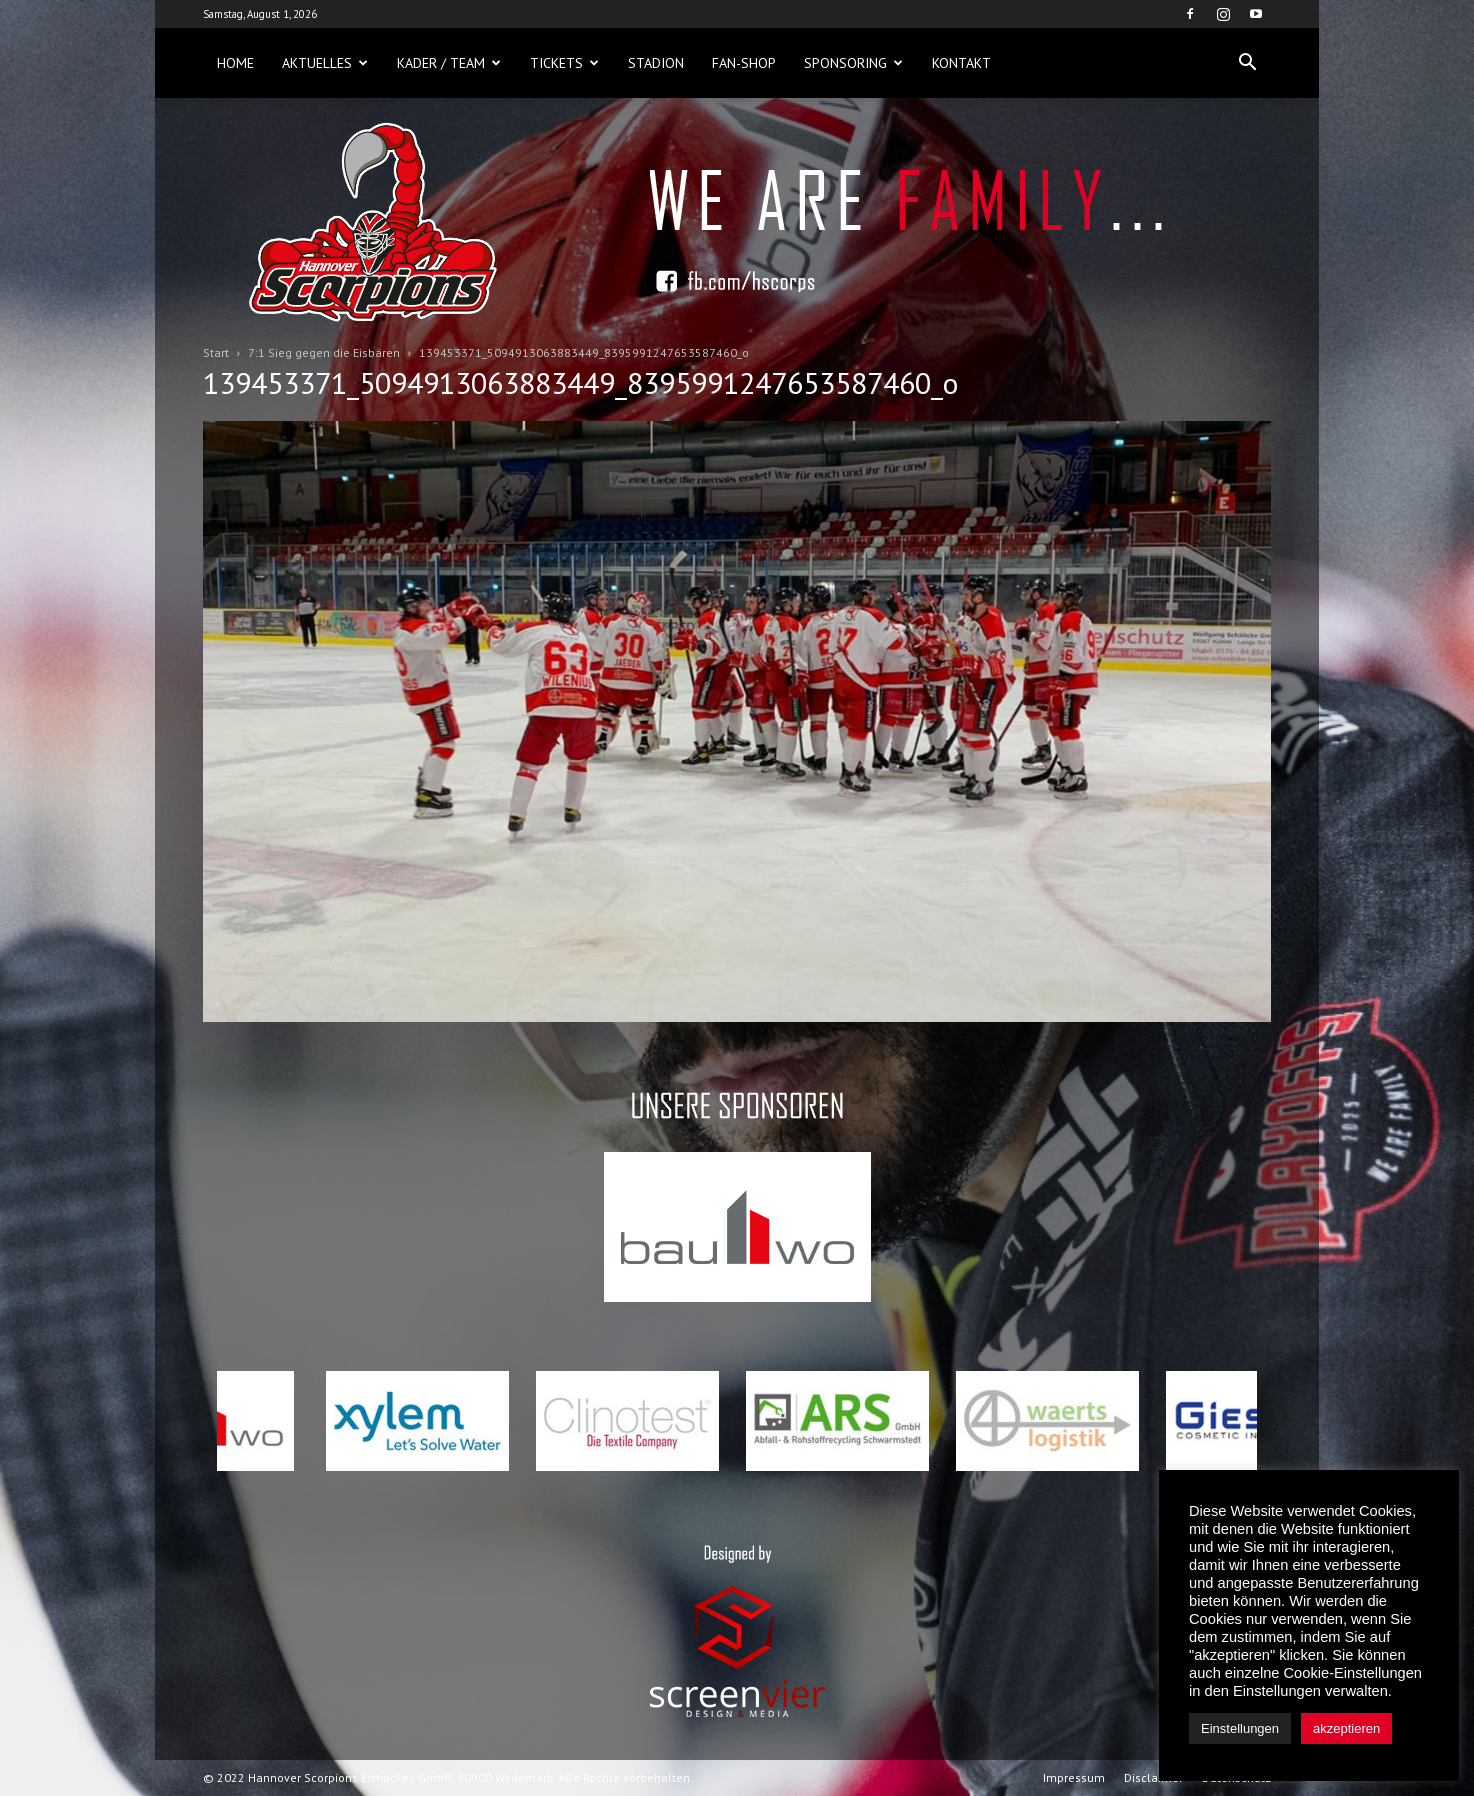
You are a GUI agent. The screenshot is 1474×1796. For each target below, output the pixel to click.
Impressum (1074, 1777)
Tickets (564, 63)
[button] (1247, 63)
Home (235, 63)
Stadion (656, 63)
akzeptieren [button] (1346, 1728)
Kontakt (961, 63)
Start (216, 352)
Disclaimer (1153, 1777)
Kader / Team (449, 63)
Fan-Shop (744, 63)
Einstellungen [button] (1240, 1728)
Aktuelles (325, 63)
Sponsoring (853, 63)
